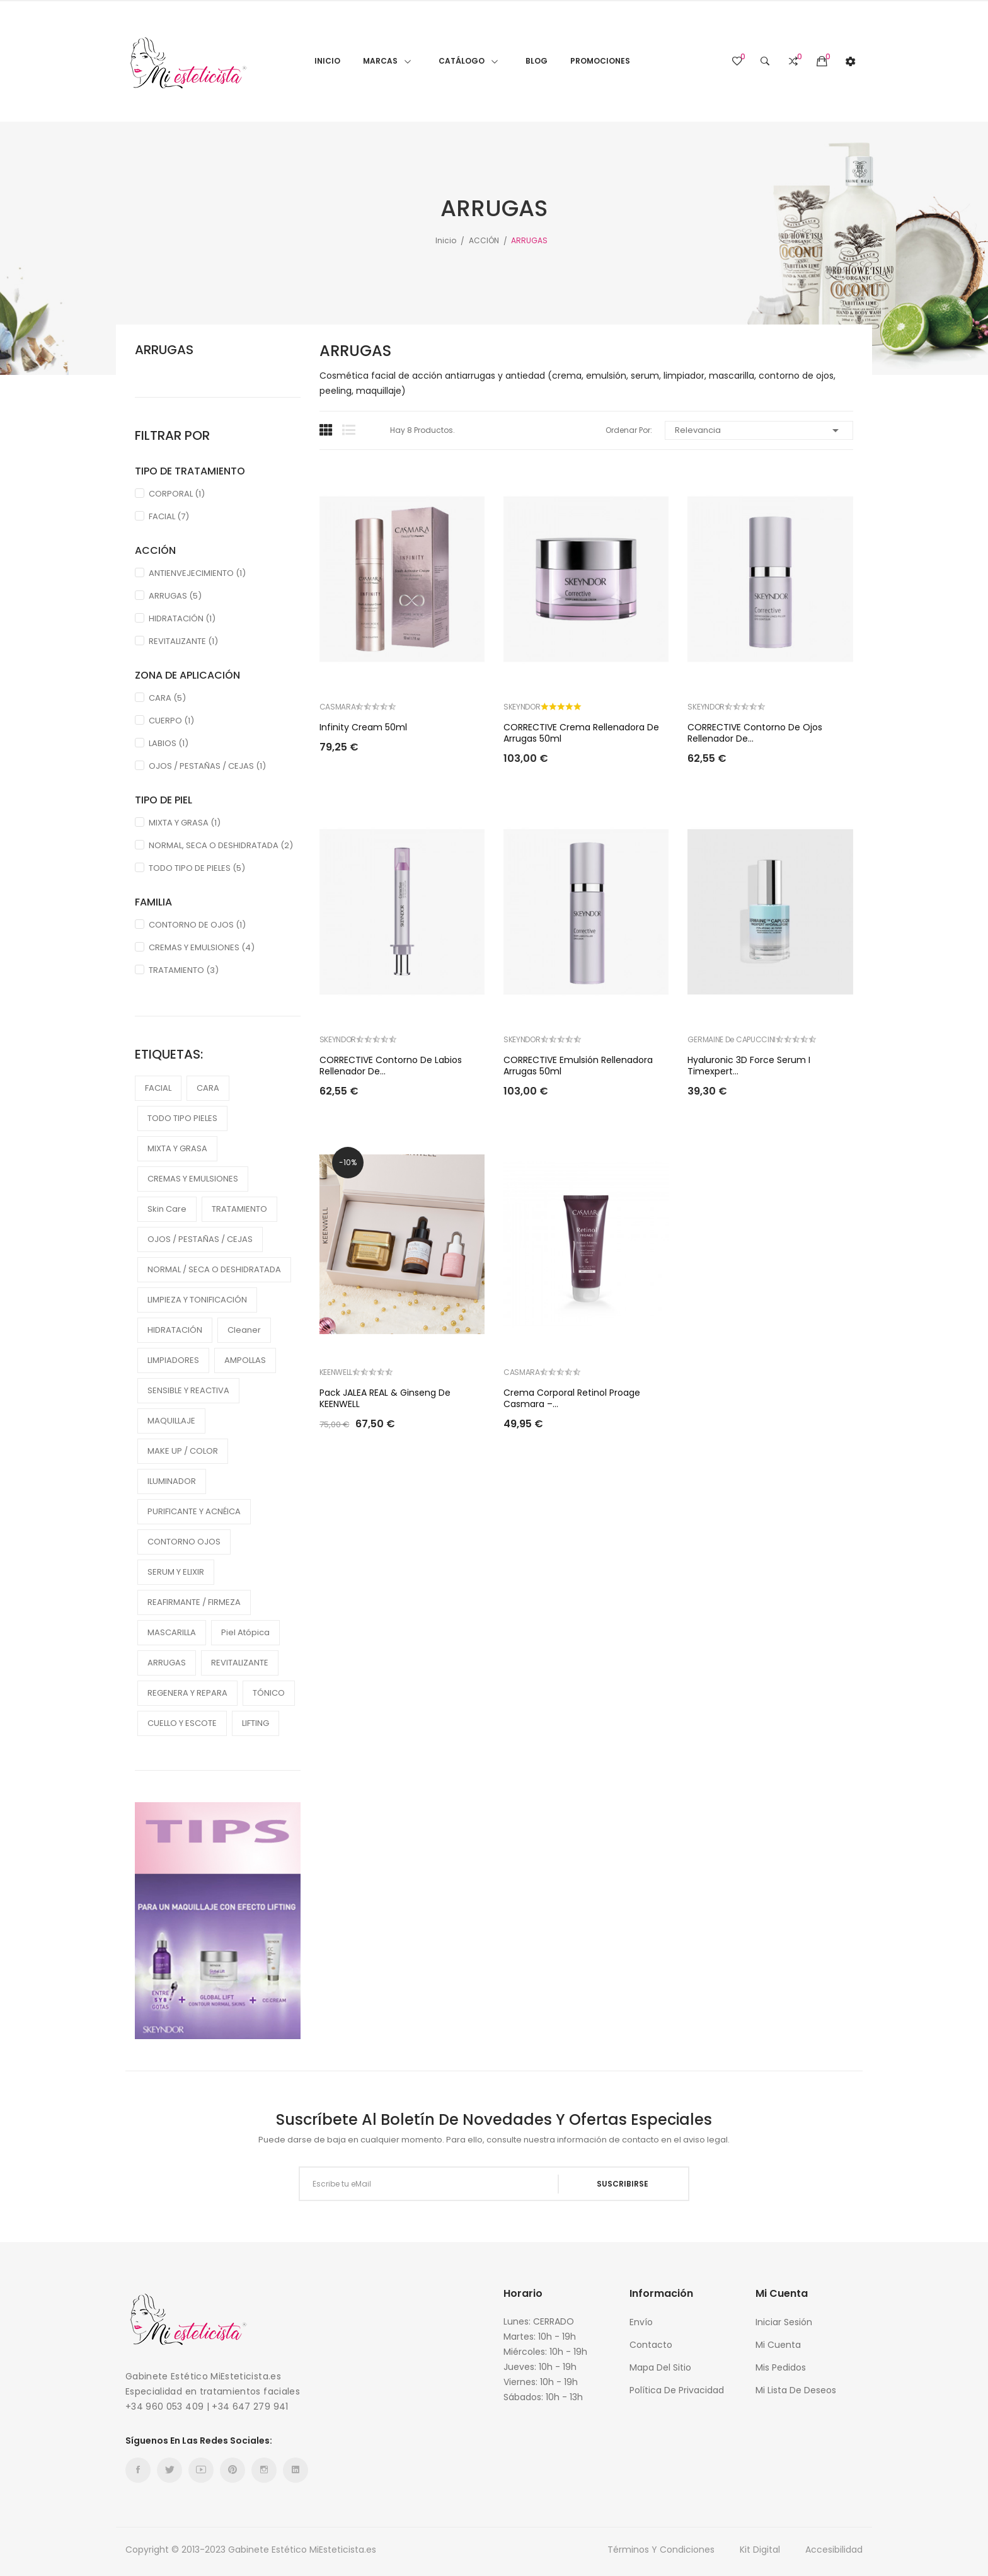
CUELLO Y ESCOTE (182, 1723)
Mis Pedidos (780, 2367)
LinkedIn (295, 2470)
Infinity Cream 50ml (363, 727)
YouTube (201, 2470)
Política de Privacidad (676, 2390)
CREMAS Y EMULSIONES (202, 947)
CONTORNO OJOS (184, 1542)
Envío (641, 2322)
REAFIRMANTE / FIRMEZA (194, 1602)
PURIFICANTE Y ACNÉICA (194, 1511)
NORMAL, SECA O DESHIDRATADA (221, 845)
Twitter (169, 2470)
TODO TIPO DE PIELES (197, 868)
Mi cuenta (778, 2344)
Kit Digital (760, 2549)
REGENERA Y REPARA (187, 1693)
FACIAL (169, 516)
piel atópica (245, 1632)
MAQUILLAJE (171, 1421)
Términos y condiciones (661, 2549)
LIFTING (255, 1723)
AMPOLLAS (245, 1360)
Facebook (138, 2470)
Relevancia (759, 430)
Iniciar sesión (783, 2322)
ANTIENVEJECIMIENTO (197, 573)
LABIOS (168, 743)
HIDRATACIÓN (182, 618)
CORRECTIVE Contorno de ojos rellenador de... (754, 733)
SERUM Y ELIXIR (175, 1572)
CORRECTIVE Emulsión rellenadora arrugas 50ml (578, 1065)
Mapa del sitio (660, 2367)
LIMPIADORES (173, 1360)
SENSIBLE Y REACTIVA (188, 1390)
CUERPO (171, 721)
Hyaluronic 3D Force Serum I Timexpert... (748, 1065)
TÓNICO (269, 1693)
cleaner (244, 1330)
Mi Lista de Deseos (795, 2390)
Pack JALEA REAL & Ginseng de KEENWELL (385, 1398)
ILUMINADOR (171, 1481)
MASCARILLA (171, 1632)
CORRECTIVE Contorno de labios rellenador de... (390, 1065)
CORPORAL (177, 494)
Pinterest (232, 2470)
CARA (167, 698)
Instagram (264, 2470)
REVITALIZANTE (183, 641)
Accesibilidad (834, 2549)
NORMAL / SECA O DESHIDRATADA (214, 1269)
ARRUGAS (164, 349)
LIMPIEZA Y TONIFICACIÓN (197, 1300)
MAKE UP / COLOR (182, 1451)
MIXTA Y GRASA (185, 823)
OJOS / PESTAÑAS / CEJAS (207, 766)
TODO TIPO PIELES (182, 1118)
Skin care (167, 1209)
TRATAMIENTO (184, 970)
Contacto (650, 2344)
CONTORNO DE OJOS (197, 925)
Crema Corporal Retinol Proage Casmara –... (571, 1398)
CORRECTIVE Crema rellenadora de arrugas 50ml (581, 733)
